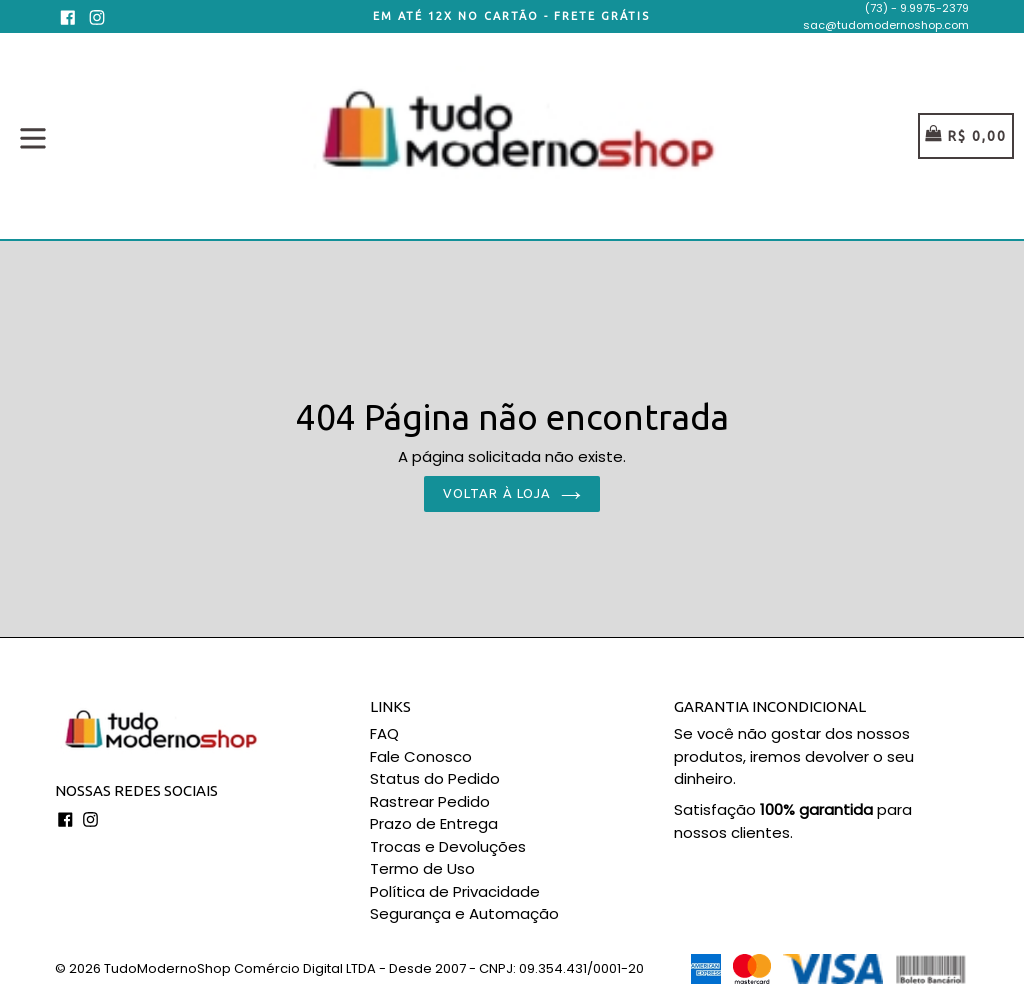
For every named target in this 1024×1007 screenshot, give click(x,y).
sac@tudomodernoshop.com (886, 25)
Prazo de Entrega (434, 823)
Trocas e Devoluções (448, 846)
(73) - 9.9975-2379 (917, 8)
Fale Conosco (421, 756)
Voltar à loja (512, 493)
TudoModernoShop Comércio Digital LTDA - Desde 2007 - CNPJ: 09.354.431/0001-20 (374, 968)
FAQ (384, 733)
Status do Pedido (435, 778)
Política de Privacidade (455, 891)
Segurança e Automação (464, 913)
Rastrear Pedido (430, 801)
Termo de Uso (422, 868)
